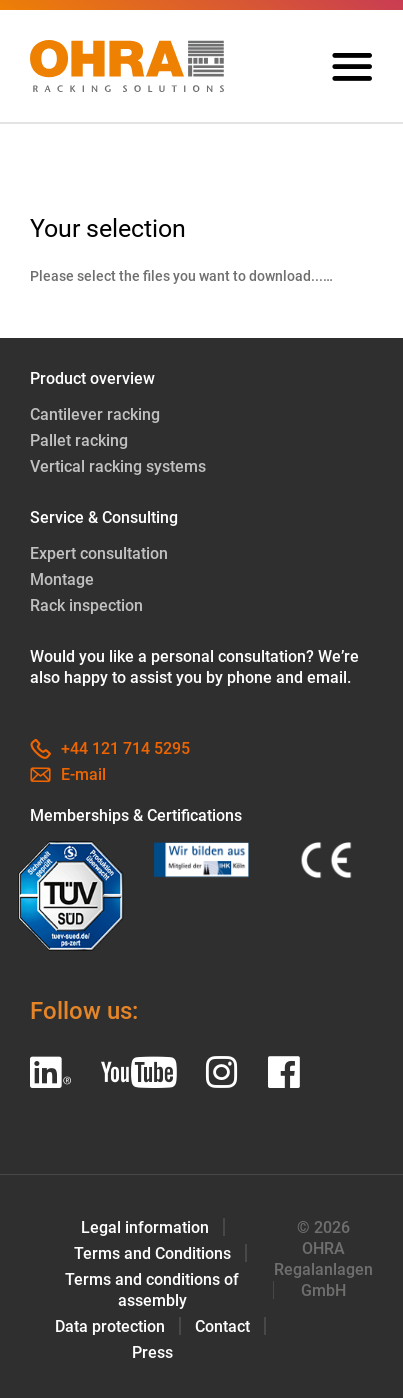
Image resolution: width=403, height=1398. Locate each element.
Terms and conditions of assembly (152, 1290)
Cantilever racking (95, 415)
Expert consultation (99, 554)
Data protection (110, 1326)
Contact (222, 1326)
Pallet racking (79, 441)
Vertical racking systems (118, 467)
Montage (62, 580)
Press (152, 1352)
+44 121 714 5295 (110, 749)
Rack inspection (86, 606)
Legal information (145, 1227)
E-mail (68, 775)
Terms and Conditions (152, 1253)
